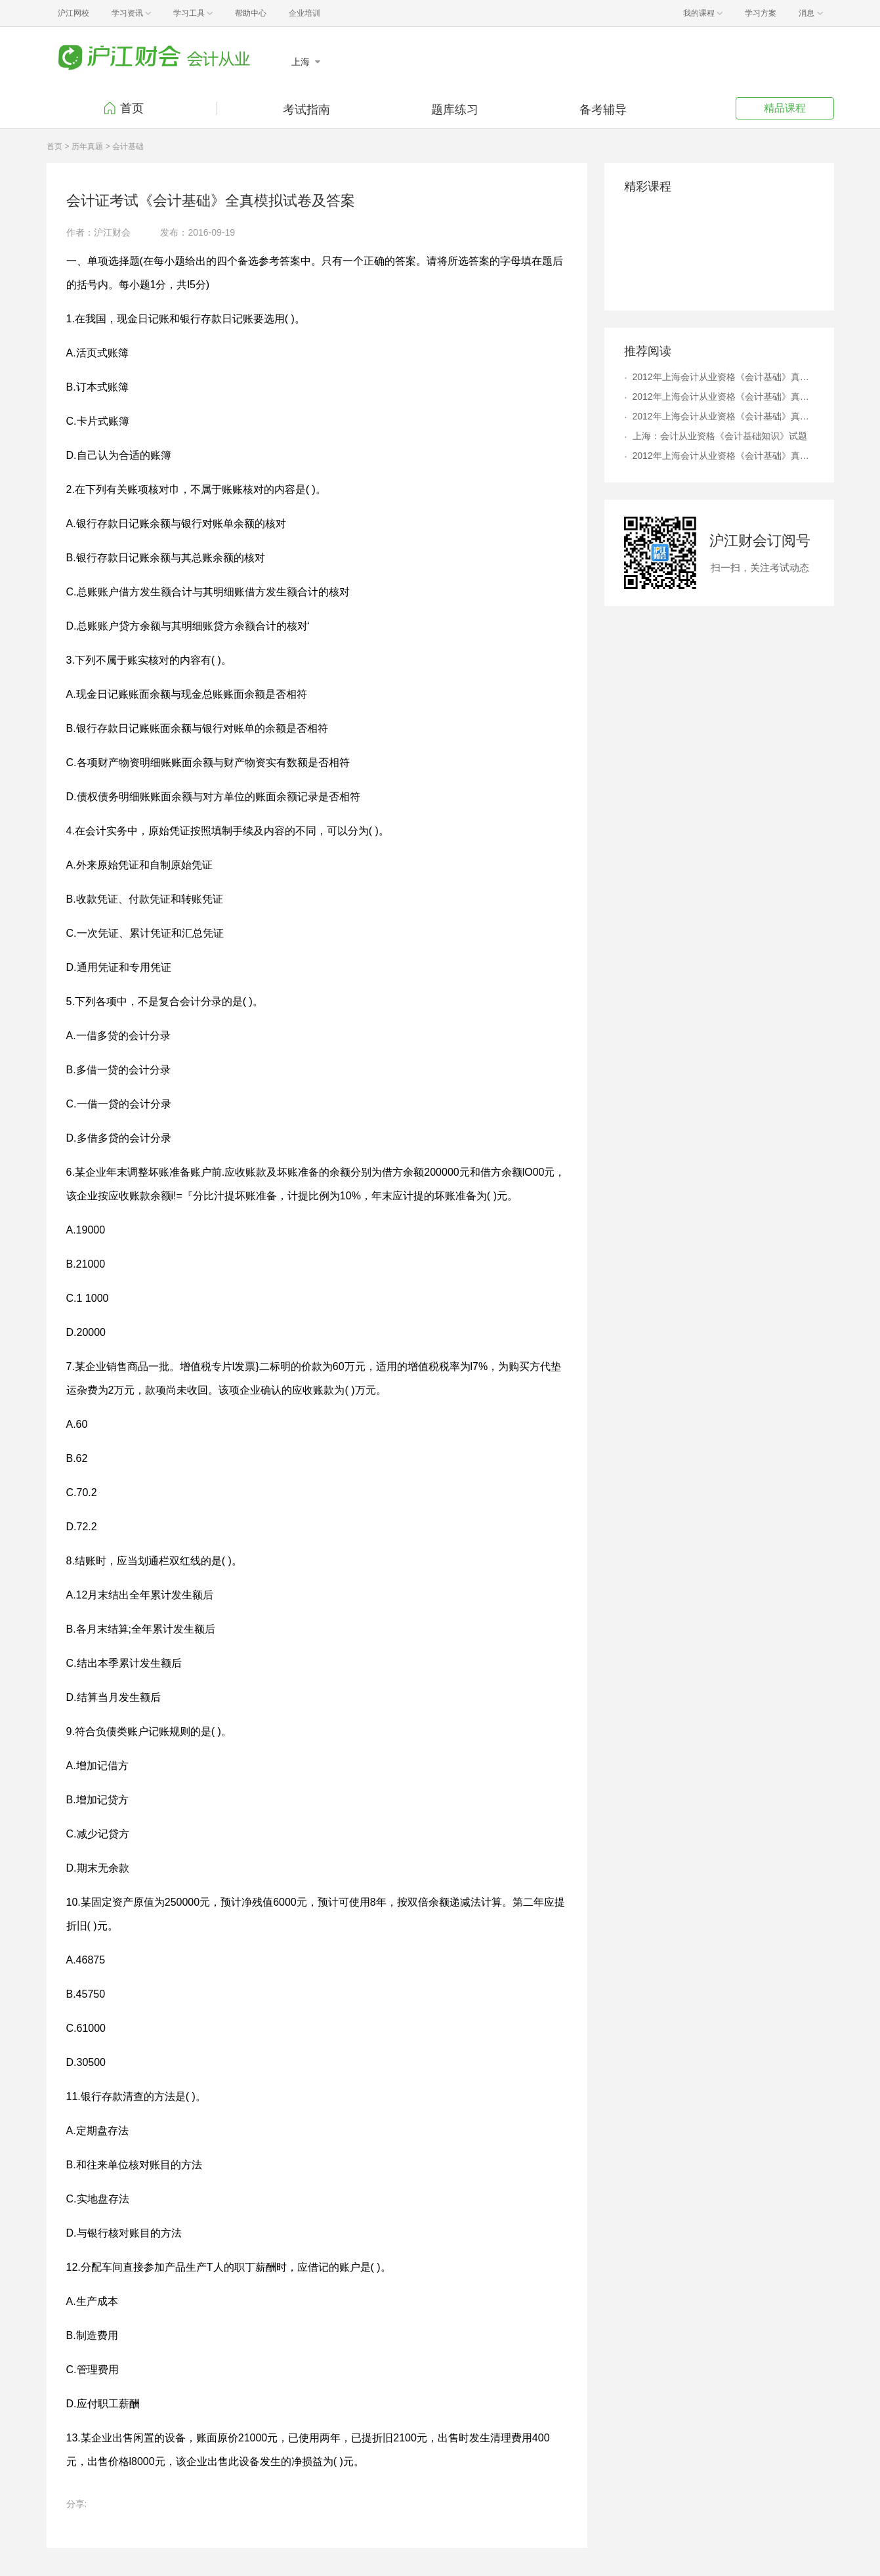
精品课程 (785, 108)
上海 (301, 61)
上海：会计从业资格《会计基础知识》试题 (720, 436)
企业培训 (304, 13)
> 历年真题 (83, 146)
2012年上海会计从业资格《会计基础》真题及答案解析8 (723, 396)
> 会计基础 (125, 146)
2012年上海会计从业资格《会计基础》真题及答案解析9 (723, 455)
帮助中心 (250, 13)
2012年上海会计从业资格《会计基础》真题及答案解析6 (723, 416)
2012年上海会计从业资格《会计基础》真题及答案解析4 (723, 377)
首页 (132, 108)
